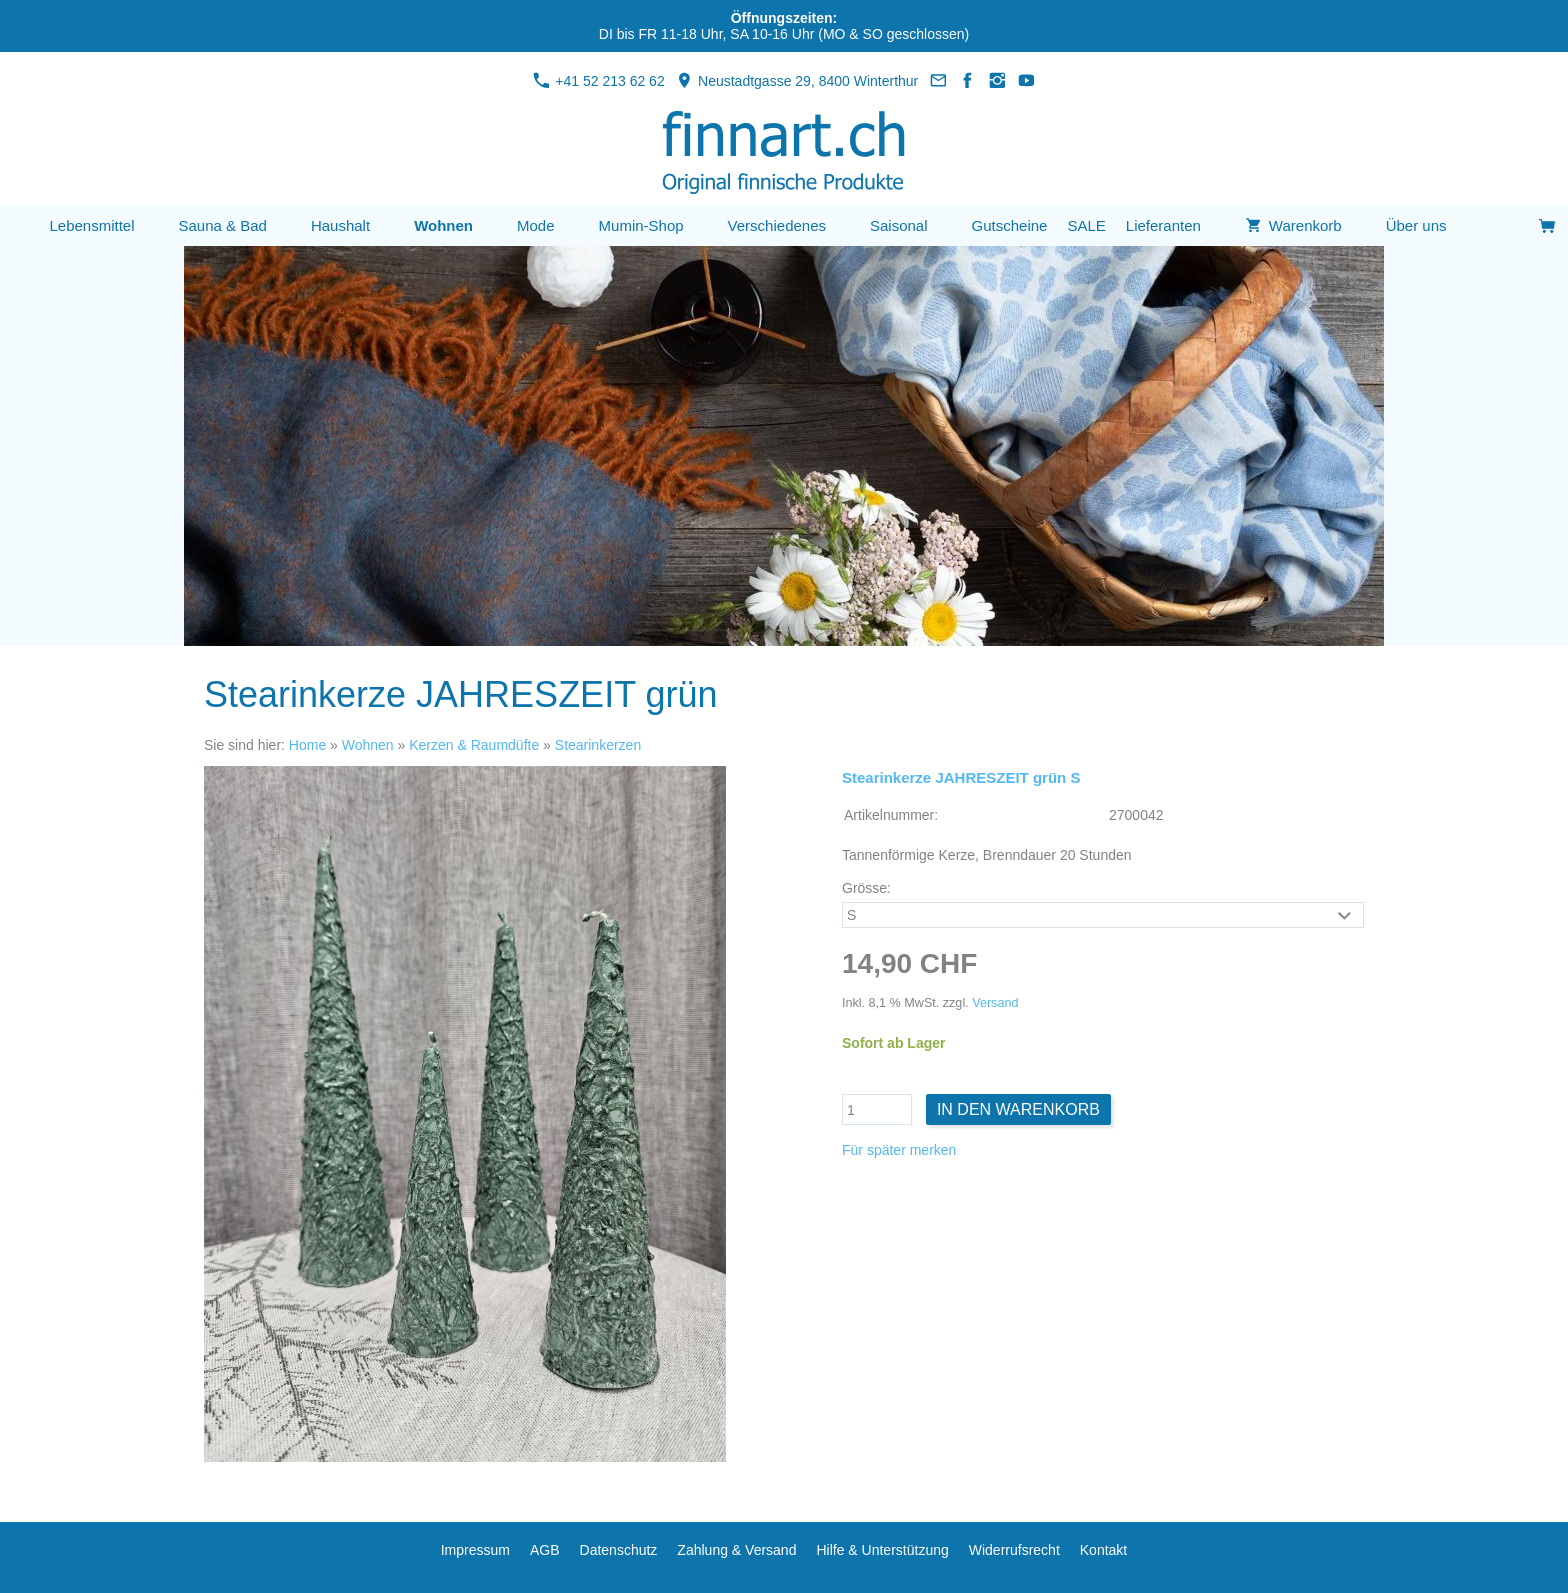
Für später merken (899, 1150)
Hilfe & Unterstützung (882, 1550)
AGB (545, 1550)
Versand (995, 1003)
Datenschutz (619, 1550)
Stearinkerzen (598, 745)
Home (307, 745)
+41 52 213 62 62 (598, 81)
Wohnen (368, 745)
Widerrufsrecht (1014, 1550)
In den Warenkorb (1018, 1109)
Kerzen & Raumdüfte (474, 745)
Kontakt (1103, 1550)
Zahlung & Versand (736, 1550)
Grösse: (866, 888)
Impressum (475, 1550)
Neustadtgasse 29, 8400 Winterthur (797, 81)
